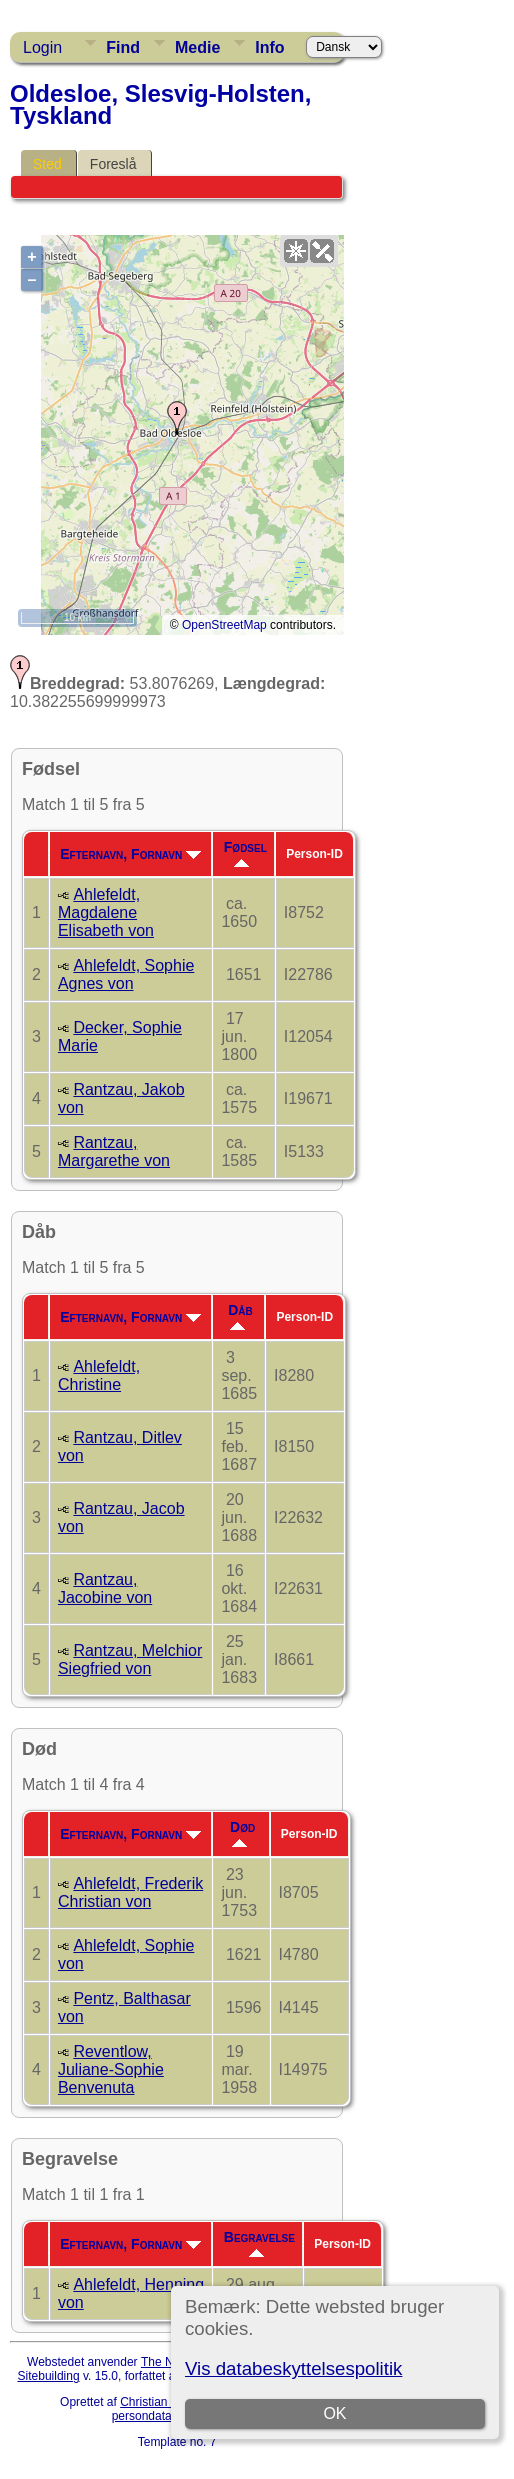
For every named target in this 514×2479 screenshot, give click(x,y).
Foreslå (113, 164)
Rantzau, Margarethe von (114, 1151)
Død (242, 1833)
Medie (197, 47)
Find (123, 47)
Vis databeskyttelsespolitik (293, 2368)
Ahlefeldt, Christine (99, 1375)
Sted (47, 164)
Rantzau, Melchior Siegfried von (130, 1659)
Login (42, 47)
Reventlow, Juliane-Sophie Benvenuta (111, 2069)
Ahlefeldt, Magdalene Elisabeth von (106, 912)
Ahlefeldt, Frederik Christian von (130, 1892)
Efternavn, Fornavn (130, 854)
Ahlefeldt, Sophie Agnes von (126, 974)
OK (334, 2413)
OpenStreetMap (224, 625)
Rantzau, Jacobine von (105, 1588)
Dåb (240, 1316)
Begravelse (259, 2243)
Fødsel (245, 853)
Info (269, 47)
